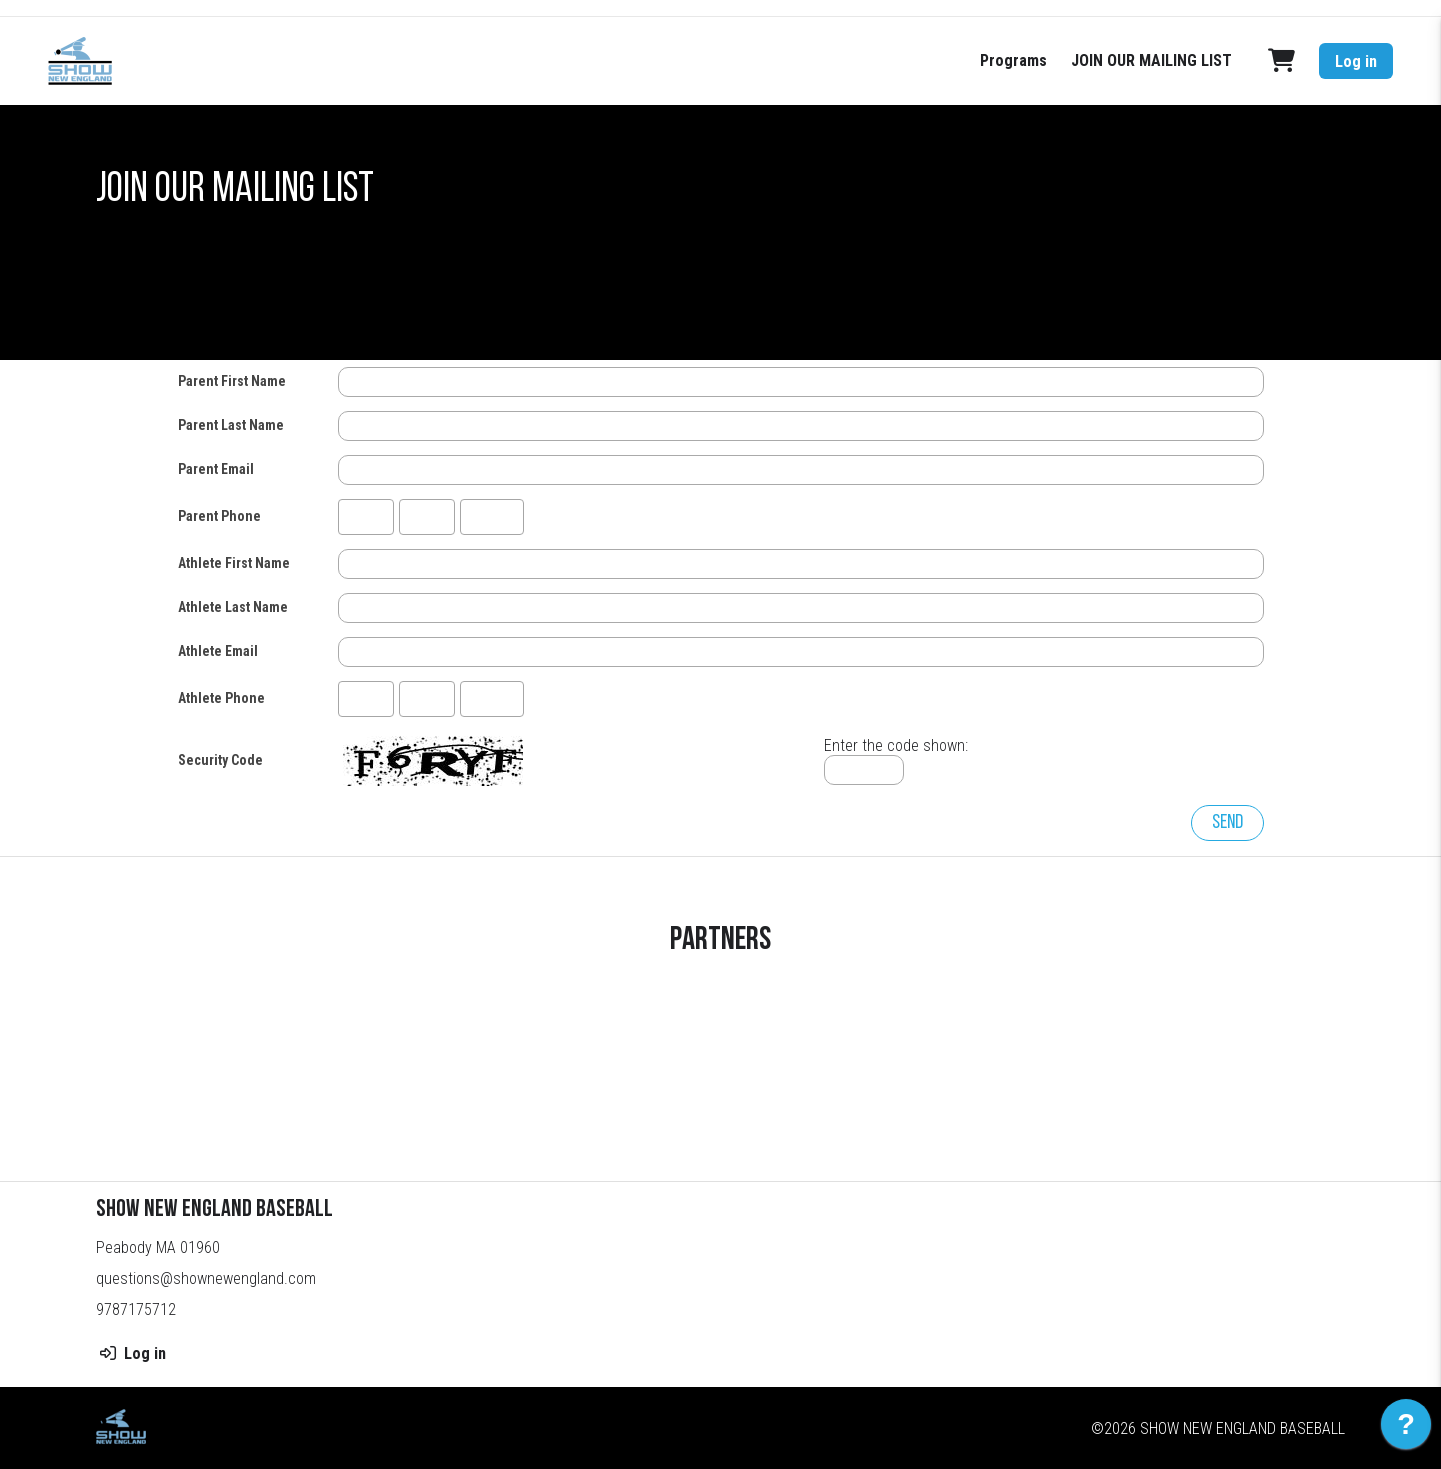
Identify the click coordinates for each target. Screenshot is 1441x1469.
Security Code (220, 760)
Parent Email (216, 469)
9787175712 (136, 1309)
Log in (1356, 61)
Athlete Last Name (233, 607)
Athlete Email (218, 651)
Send (1227, 823)
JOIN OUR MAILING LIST (1151, 60)
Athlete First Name (234, 563)
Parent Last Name (231, 425)
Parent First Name (232, 381)
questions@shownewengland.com (206, 1278)
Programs (1013, 60)
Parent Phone (219, 516)
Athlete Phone (221, 698)
